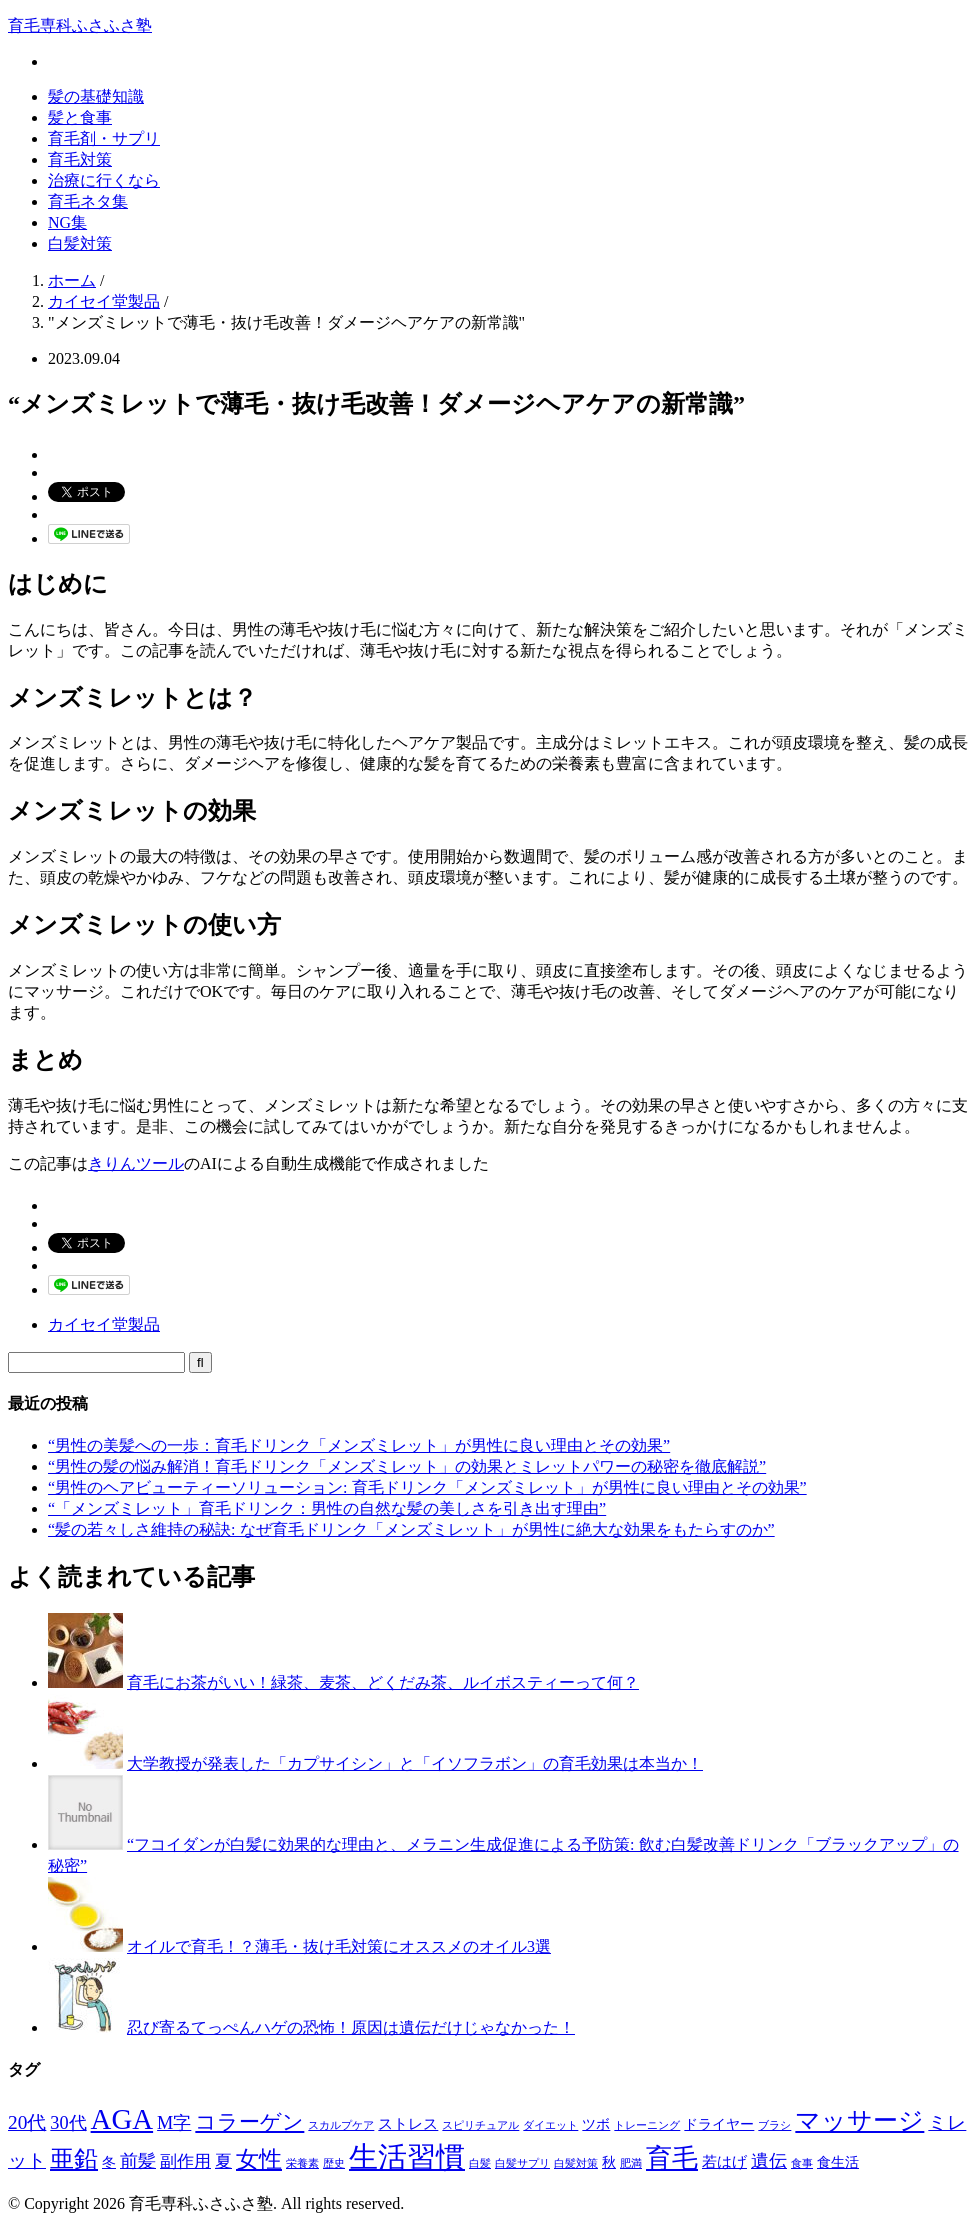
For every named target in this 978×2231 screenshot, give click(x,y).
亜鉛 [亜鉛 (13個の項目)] (74, 2159)
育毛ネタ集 (88, 201)
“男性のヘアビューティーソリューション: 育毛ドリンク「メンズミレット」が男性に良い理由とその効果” (427, 1487)
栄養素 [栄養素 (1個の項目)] (302, 2163)
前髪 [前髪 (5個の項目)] (138, 2161)
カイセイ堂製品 (104, 1324)
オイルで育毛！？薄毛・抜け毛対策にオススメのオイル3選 (339, 1946)
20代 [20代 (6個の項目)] (27, 2122)
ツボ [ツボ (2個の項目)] (596, 2124)
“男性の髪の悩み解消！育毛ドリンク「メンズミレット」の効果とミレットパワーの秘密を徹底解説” (407, 1466)
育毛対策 (80, 159)
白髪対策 (80, 243)
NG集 (67, 222)
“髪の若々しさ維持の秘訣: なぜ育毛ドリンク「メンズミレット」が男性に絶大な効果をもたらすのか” (411, 1529)
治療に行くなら (104, 180)
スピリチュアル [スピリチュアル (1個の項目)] (480, 2125)
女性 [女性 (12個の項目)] (259, 2159)
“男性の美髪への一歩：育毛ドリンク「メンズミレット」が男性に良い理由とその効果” (359, 1445)
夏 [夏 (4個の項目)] (223, 2161)
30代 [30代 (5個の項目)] (68, 2123)
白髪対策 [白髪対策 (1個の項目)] (576, 2163)
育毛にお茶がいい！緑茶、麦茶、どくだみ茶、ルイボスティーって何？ (383, 1682)
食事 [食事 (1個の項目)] (802, 2163)
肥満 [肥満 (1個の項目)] (631, 2163)
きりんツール (136, 1163)
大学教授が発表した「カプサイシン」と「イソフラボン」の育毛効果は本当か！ (415, 1763)
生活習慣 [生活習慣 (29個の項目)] (407, 2157)
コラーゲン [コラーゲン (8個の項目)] (249, 2122)
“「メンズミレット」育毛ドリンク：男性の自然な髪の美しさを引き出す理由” (327, 1508)
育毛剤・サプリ (104, 138)
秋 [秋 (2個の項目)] (609, 2162)
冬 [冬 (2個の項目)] (109, 2162)
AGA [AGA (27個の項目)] (122, 2119)
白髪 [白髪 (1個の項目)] (480, 2163)
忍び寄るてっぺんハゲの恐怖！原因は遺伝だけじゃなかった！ (351, 2027)
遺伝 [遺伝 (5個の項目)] (769, 2161)
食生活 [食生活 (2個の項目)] (838, 2162)
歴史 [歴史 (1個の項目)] (334, 2163)
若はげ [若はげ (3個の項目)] (724, 2161)
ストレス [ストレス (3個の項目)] (408, 2123)
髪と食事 (80, 117)
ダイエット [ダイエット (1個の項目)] (550, 2125)
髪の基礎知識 (96, 96)
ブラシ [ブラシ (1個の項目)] (774, 2125)
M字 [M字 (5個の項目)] (174, 2123)
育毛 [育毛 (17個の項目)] (672, 2158)
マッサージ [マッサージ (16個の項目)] (859, 2120)
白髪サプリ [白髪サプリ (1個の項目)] (522, 2163)
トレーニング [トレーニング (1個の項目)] (647, 2125)
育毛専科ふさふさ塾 (80, 25)
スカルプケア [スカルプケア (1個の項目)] (341, 2125)
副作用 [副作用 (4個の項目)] (185, 2161)
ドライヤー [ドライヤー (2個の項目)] (719, 2124)
